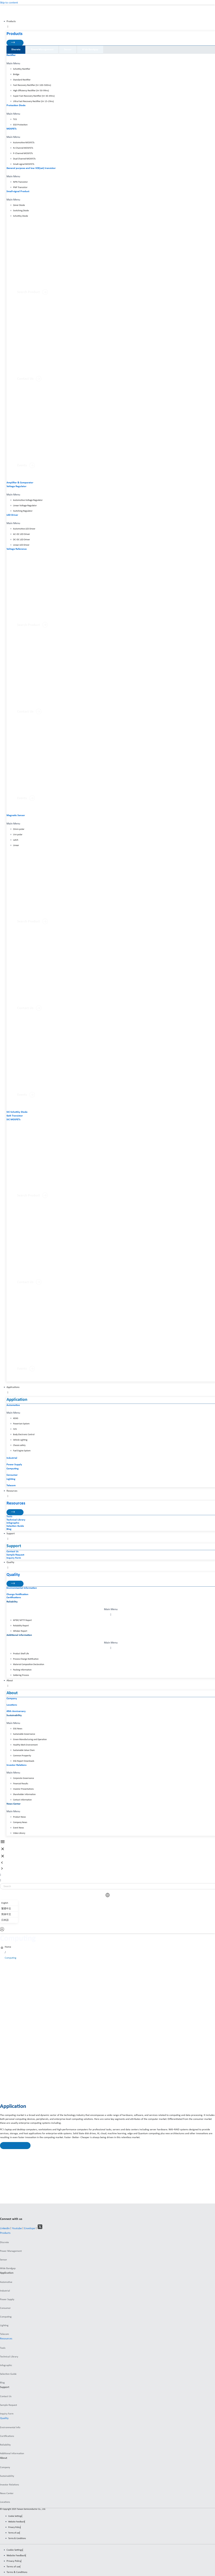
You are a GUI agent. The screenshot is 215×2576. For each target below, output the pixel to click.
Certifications (14, 1597)
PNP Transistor (20, 187)
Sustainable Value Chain (24, 1750)
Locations (12, 1705)
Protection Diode (16, 105)
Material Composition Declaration (28, 1664)
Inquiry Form (14, 1558)
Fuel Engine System (22, 1451)
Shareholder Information (24, 1794)
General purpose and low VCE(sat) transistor (31, 168)
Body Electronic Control (23, 1434)
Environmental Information (22, 1588)
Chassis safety (19, 1445)
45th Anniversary (16, 1711)
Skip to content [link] (9, 2)
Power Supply (14, 1464)
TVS (15, 119)
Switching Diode (21, 210)
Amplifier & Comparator (20, 482)
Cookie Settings (15, 2516)
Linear (16, 845)
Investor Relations (16, 1765)
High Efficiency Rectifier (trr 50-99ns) (31, 90)
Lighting (11, 1479)
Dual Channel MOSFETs (24, 159)
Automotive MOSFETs (23, 142)
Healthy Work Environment (25, 1745)
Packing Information (22, 1670)
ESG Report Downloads (23, 1761)
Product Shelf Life (21, 1653)
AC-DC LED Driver (21, 534)
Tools (9, 1516)
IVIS (15, 1429)
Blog (9, 1529)
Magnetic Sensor (16, 815)
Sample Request (15, 1555)
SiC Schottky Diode (17, 1112)
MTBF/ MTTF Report (22, 1620)
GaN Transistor (15, 1116)
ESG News (17, 1729)
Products (15, 34)
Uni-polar (17, 834)
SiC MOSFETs (13, 1119)
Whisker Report (20, 1631)
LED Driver (12, 515)
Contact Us (12, 1551)
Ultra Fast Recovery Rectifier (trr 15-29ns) (33, 101)
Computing (13, 1468)
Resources (16, 1503)
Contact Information (22, 1800)
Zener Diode (19, 205)
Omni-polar (18, 829)
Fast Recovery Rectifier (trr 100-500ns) (32, 85)
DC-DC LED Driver (21, 539)
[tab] (16, 50)
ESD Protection (20, 125)
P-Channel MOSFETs (23, 153)
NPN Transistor (20, 182)
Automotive (13, 1405)
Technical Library (16, 1520)
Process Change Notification (26, 1659)
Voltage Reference (17, 549)
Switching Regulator (22, 511)
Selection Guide (15, 1526)
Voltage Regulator (16, 486)
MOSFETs (11, 129)
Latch (15, 840)
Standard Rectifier (22, 80)
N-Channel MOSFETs (23, 148)
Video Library (19, 1833)
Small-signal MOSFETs (23, 164)
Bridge (16, 74)
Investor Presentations (23, 1789)
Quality (13, 1575)
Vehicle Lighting (20, 1440)
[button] (111, 63)
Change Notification (17, 1594)
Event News (18, 1828)
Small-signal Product (18, 191)
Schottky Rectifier (21, 69)
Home (8, 1947)
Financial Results (20, 1783)
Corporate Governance (23, 1778)
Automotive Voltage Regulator (28, 500)
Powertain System (21, 1424)
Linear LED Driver (21, 545)
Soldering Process (21, 1675)
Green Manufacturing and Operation (30, 1739)
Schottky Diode (20, 216)
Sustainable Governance (24, 1734)
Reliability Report (21, 1626)
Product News (19, 1817)
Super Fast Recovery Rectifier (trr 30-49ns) (34, 96)
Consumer (12, 1475)
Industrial (12, 1458)
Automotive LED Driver (24, 529)
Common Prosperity (22, 1756)
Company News (20, 1822)
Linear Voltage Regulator (25, 505)
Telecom (11, 1485)
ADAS (15, 1418)
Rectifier (11, 55)
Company (12, 1698)
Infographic (13, 1523)
